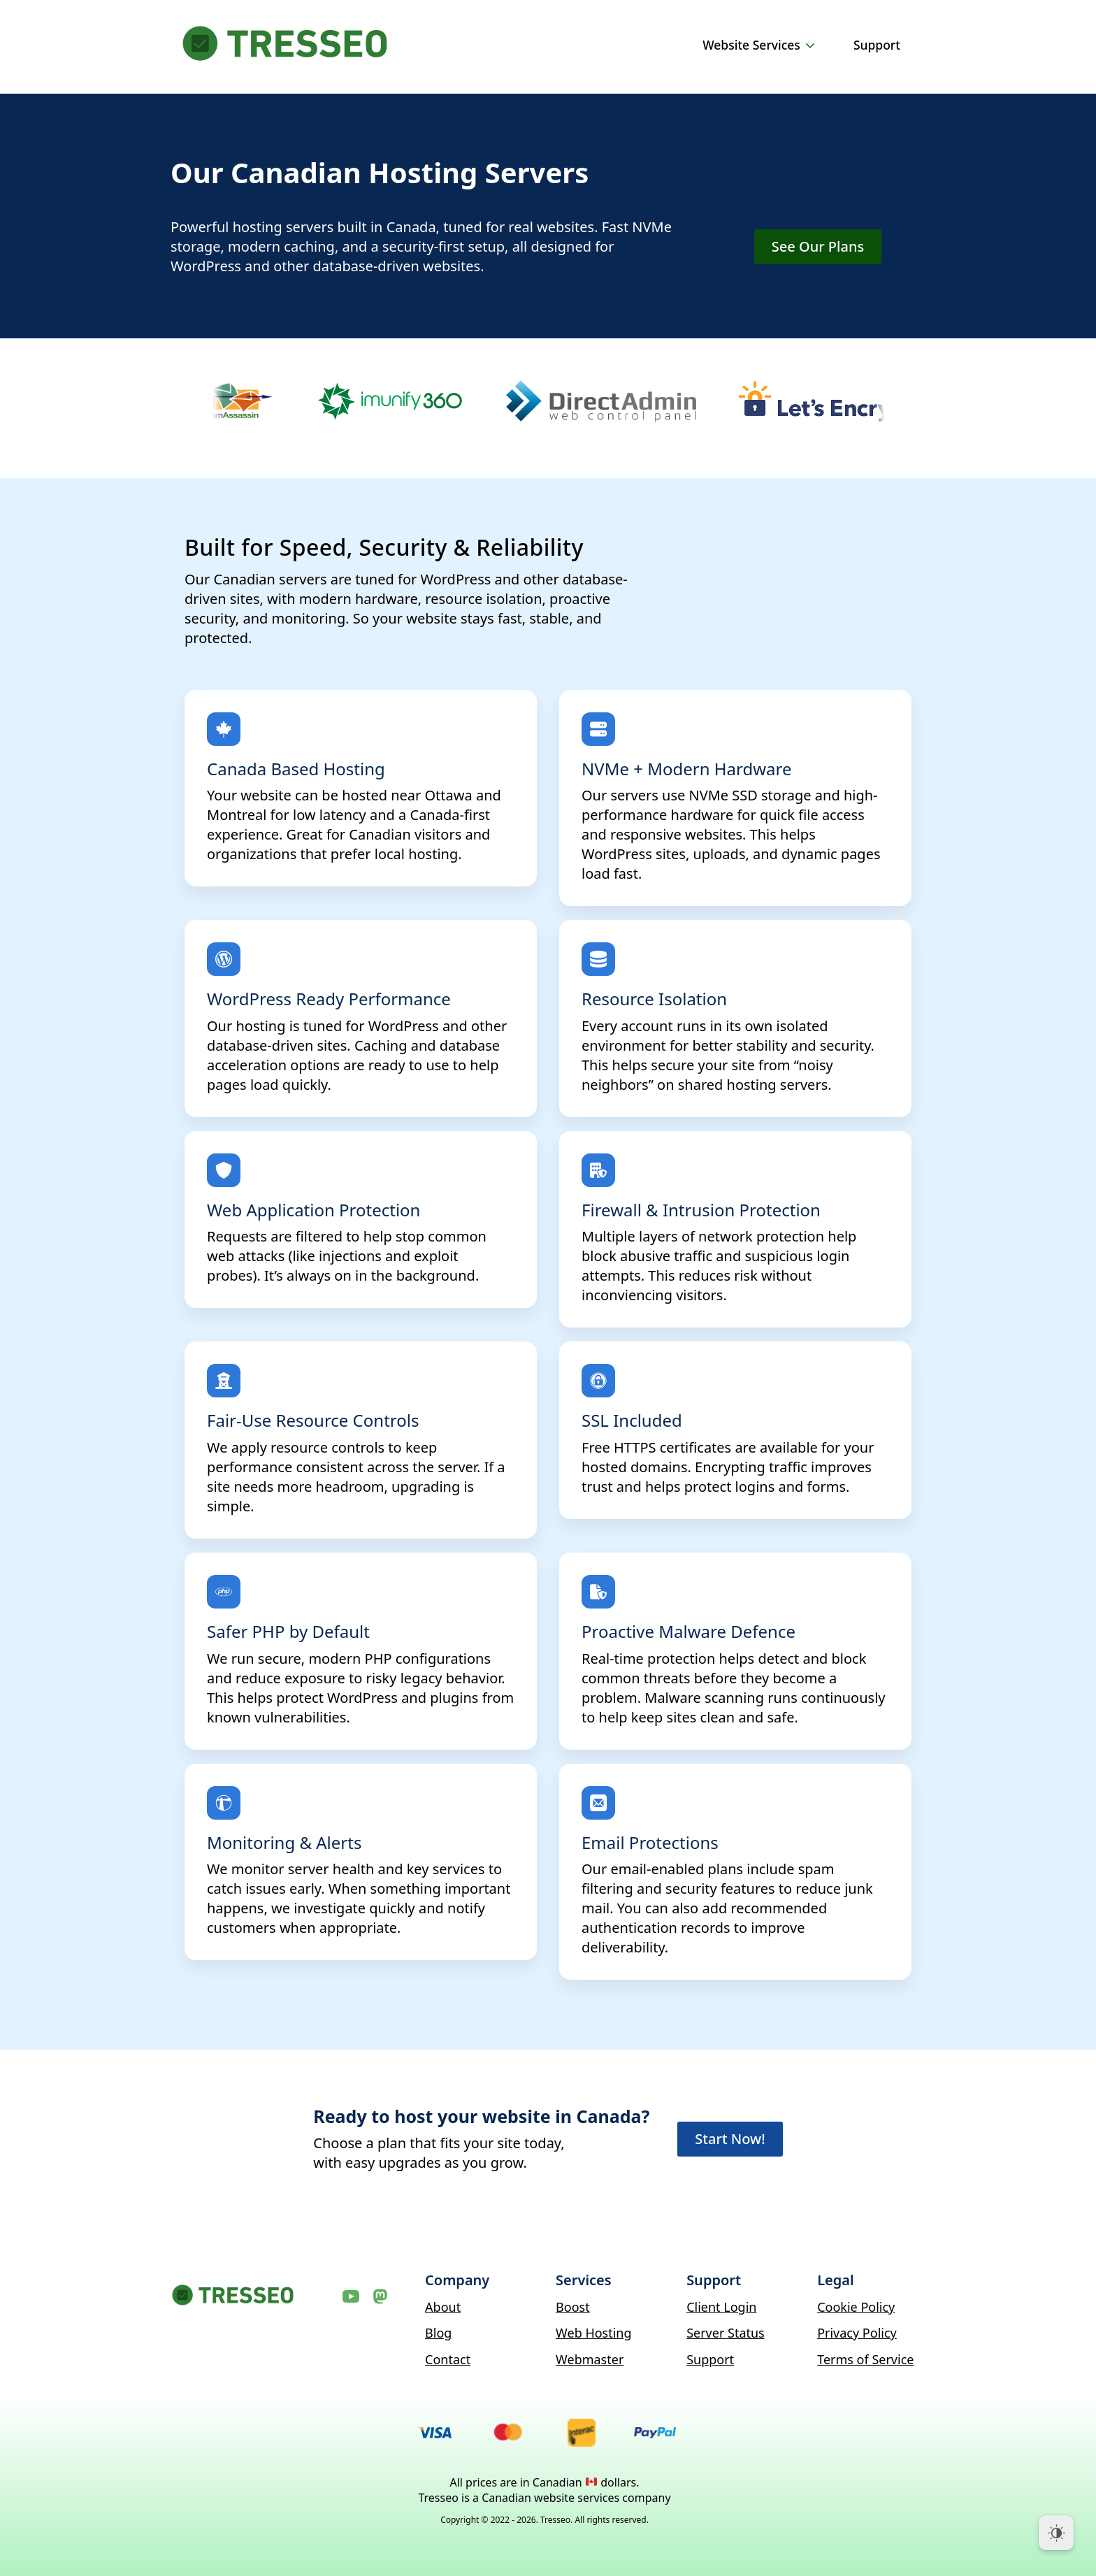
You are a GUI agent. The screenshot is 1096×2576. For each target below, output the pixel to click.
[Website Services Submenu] (812, 45)
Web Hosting (593, 2332)
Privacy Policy (857, 2332)
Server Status (725, 2332)
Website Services (751, 44)
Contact (447, 2359)
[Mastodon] (380, 2296)
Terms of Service (865, 2359)
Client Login (721, 2306)
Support (876, 44)
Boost (573, 2306)
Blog (438, 2332)
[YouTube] (351, 2296)
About (443, 2306)
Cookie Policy (856, 2306)
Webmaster (589, 2359)
